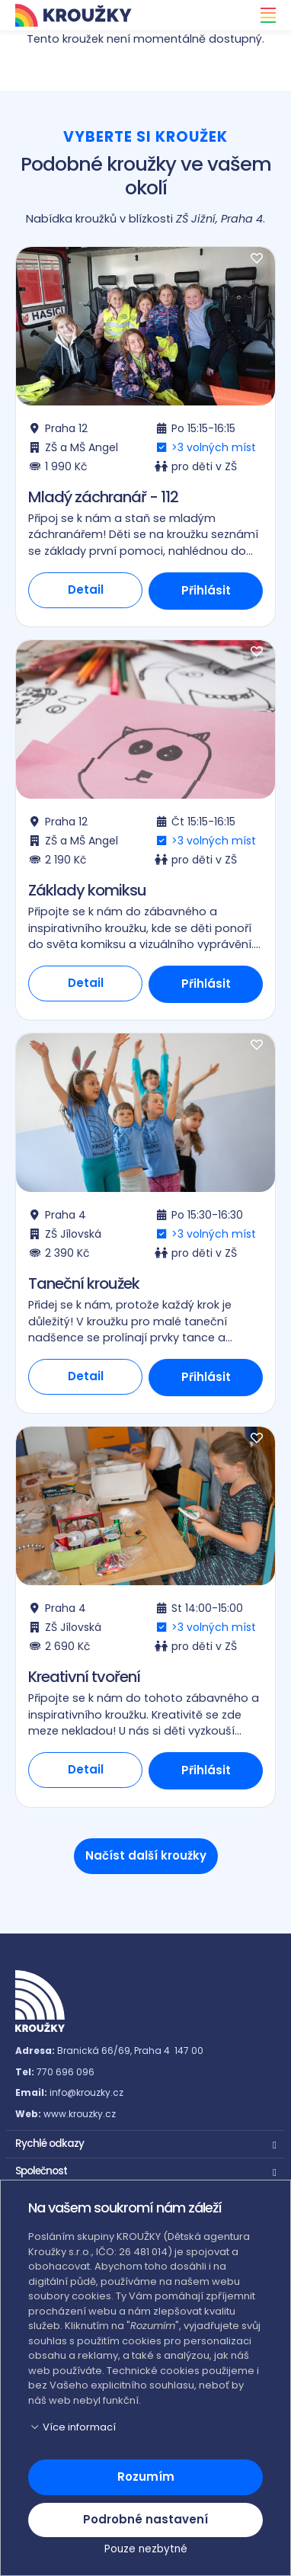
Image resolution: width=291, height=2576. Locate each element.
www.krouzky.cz (79, 2113)
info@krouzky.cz (86, 2092)
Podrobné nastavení (145, 2519)
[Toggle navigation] (263, 15)
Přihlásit (206, 590)
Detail (86, 590)
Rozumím (145, 2477)
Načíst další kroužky (145, 1855)
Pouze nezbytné (145, 2549)
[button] (145, 2142)
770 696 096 (65, 2071)
